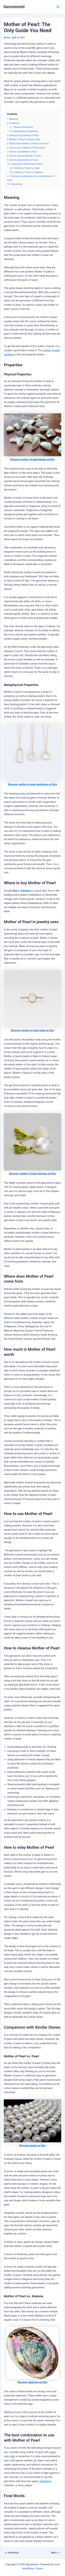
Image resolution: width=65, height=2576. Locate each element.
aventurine (45, 2481)
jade (12, 2456)
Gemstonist (14, 6)
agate (52, 2452)
